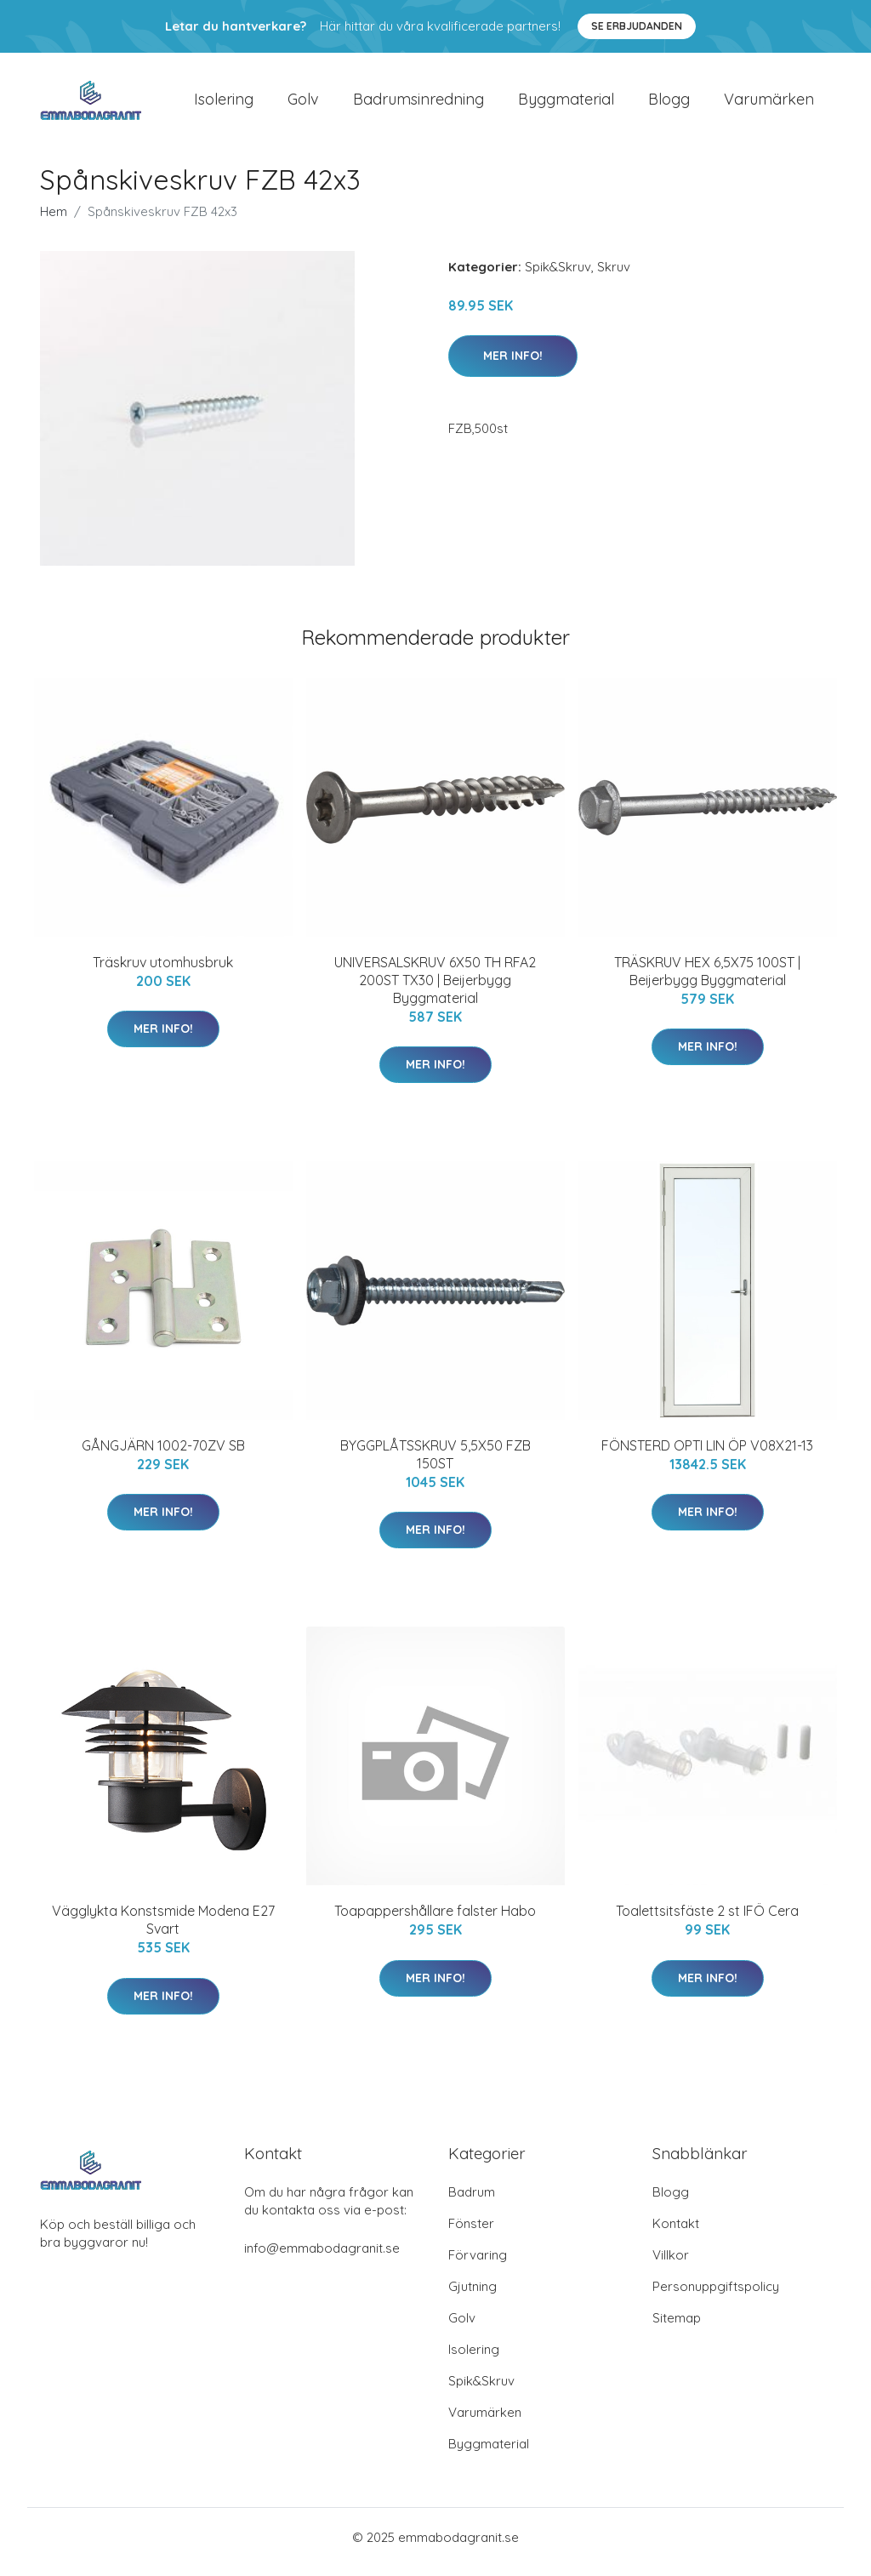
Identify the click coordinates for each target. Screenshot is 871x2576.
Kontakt (675, 2233)
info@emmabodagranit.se (322, 2257)
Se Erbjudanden (636, 26)
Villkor (670, 2264)
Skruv (613, 275)
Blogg (669, 103)
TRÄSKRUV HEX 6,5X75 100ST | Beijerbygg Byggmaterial (707, 979)
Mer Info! (513, 364)
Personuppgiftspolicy (715, 2296)
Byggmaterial (566, 103)
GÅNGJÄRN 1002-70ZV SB (163, 1453)
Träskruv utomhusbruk (163, 970)
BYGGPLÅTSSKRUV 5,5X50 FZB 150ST (435, 1462)
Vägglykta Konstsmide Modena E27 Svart (163, 1929)
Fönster (471, 2233)
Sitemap (676, 2327)
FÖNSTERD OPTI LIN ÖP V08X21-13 (707, 1453)
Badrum (471, 2201)
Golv (303, 103)
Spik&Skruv (558, 275)
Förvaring (477, 2264)
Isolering (223, 103)
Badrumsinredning (418, 103)
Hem (53, 220)
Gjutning (472, 2296)
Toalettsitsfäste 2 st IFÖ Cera (707, 1920)
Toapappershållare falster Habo (435, 1920)
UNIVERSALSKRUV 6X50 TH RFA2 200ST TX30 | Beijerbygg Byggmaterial (435, 988)
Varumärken (769, 103)
